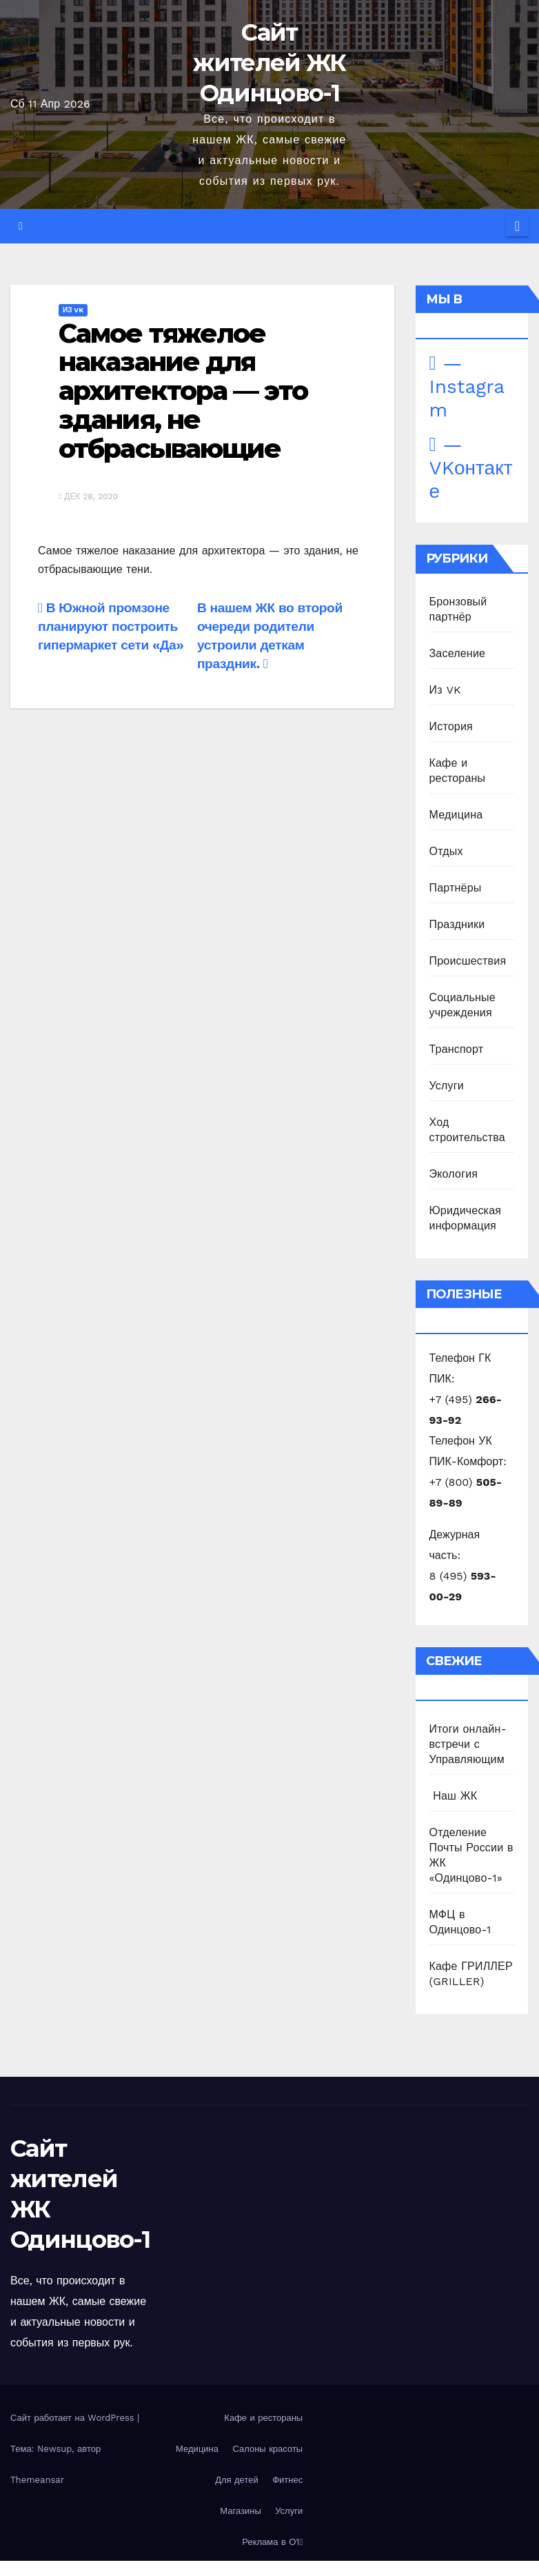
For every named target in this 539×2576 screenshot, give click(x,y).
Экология (453, 1173)
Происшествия (468, 960)
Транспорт (456, 1049)
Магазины (240, 2511)
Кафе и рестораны (263, 2418)
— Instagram (467, 386)
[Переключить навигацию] (517, 226)
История (451, 726)
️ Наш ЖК (453, 1795)
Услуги (446, 1085)
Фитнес (287, 2480)
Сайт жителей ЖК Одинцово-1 (269, 63)
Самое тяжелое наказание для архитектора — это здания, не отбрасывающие (183, 391)
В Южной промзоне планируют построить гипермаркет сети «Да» (110, 626)
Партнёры (455, 887)
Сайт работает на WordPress (73, 2418)
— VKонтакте (471, 468)
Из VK (73, 310)
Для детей (236, 2480)
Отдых (446, 851)
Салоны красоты (267, 2449)
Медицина (456, 814)
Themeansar (37, 2480)
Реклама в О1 (272, 2542)
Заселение (457, 653)
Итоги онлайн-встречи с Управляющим (468, 1744)
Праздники (457, 924)
